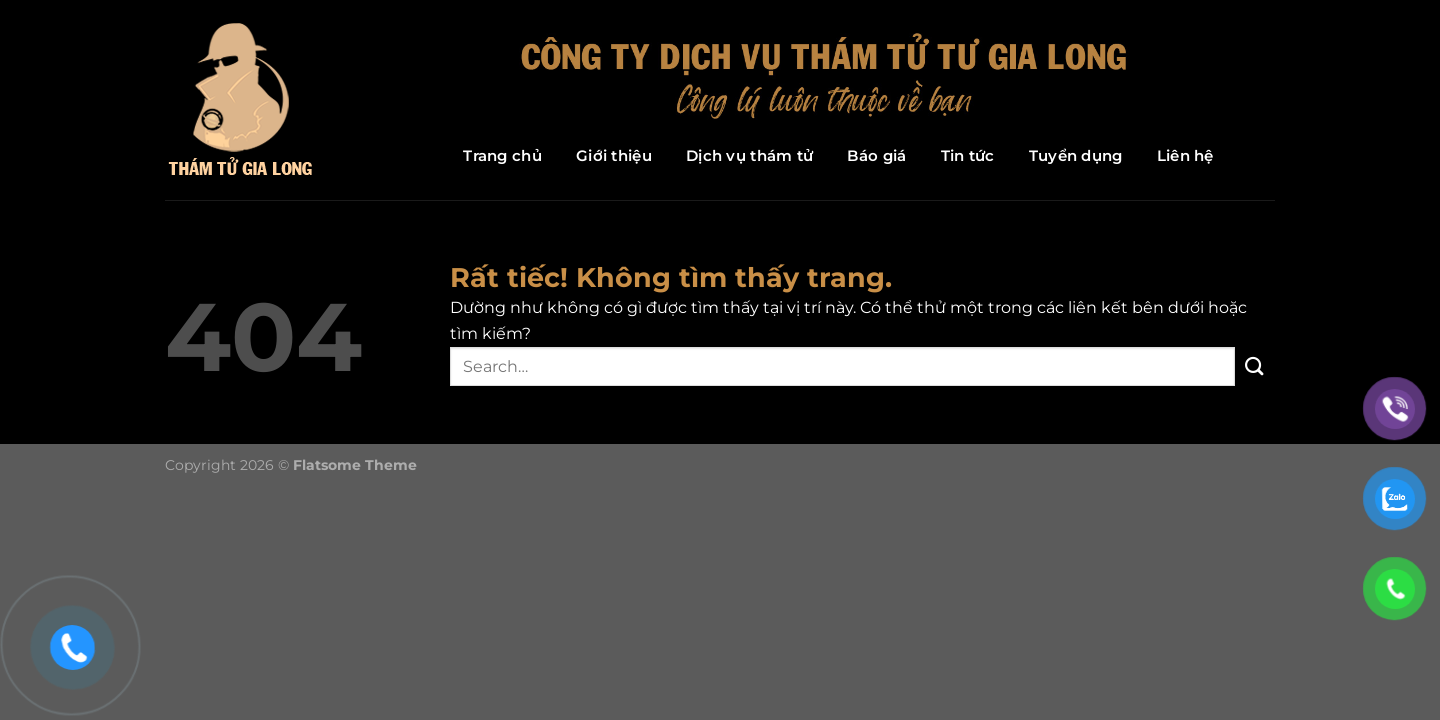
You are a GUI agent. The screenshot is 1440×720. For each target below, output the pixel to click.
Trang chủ (502, 155)
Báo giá (876, 155)
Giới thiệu (614, 155)
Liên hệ (1185, 155)
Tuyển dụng (1076, 155)
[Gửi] (1255, 366)
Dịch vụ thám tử (750, 155)
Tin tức (968, 155)
